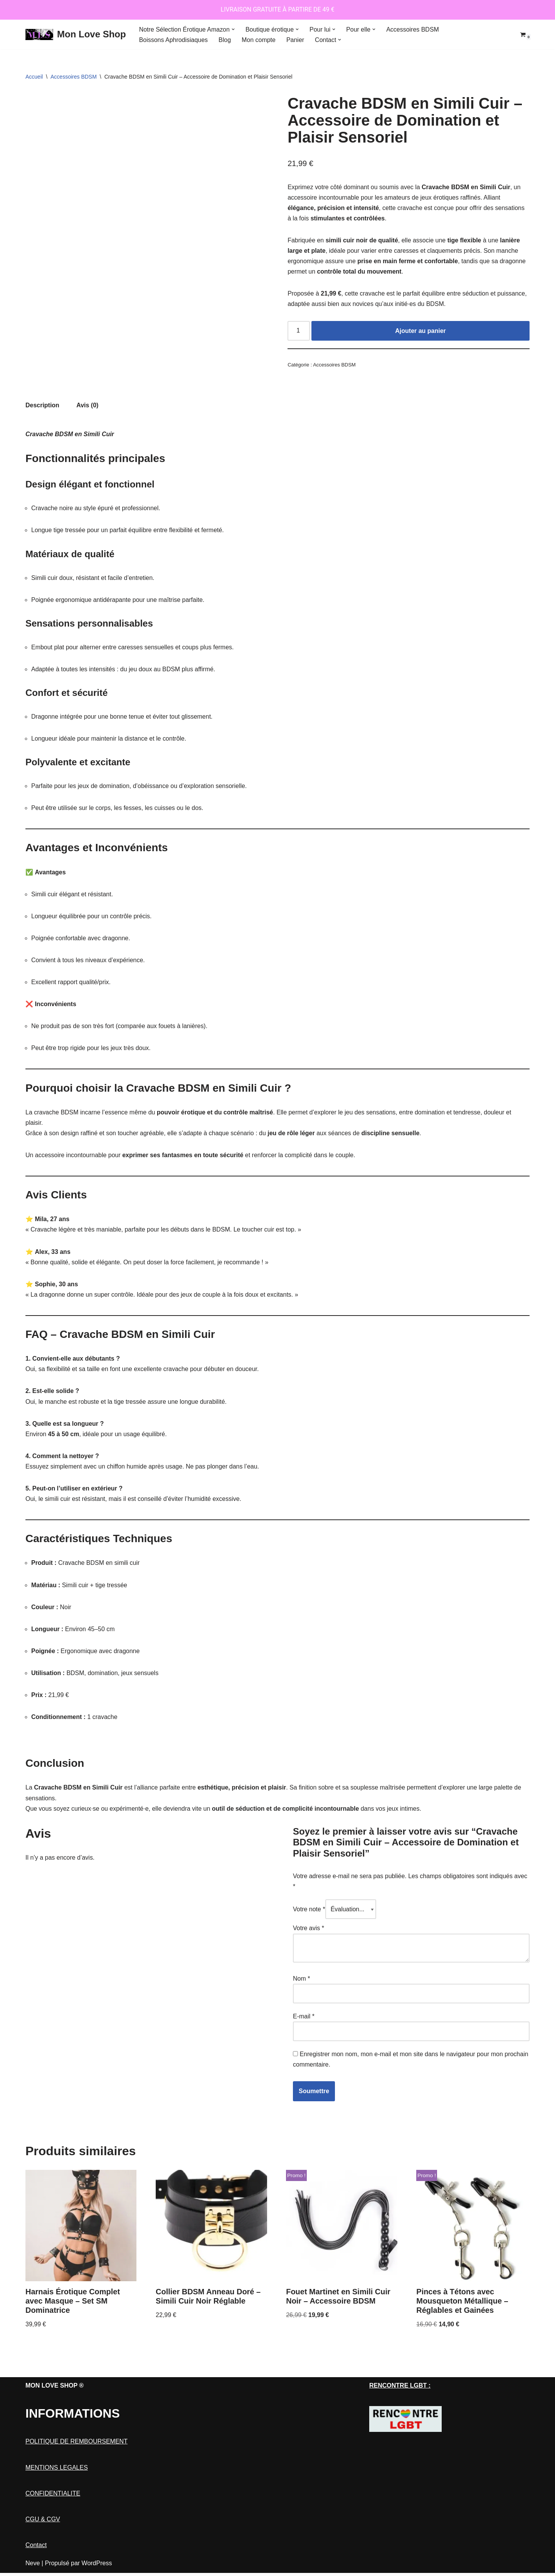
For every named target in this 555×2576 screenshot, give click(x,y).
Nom (301, 1981)
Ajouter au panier (420, 331)
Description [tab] (42, 405)
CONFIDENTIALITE (52, 2515)
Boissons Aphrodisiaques (173, 40)
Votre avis (308, 1930)
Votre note (309, 1912)
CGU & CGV (42, 2542)
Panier (295, 40)
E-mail (303, 2019)
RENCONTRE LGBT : (400, 2408)
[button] (233, 29)
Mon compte (259, 40)
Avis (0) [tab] (87, 405)
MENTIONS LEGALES (56, 2490)
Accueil (34, 77)
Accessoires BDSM (413, 29)
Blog (225, 40)
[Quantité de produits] (299, 331)
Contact (36, 2567)
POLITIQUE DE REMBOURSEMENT (76, 2464)
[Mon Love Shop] (75, 34)
